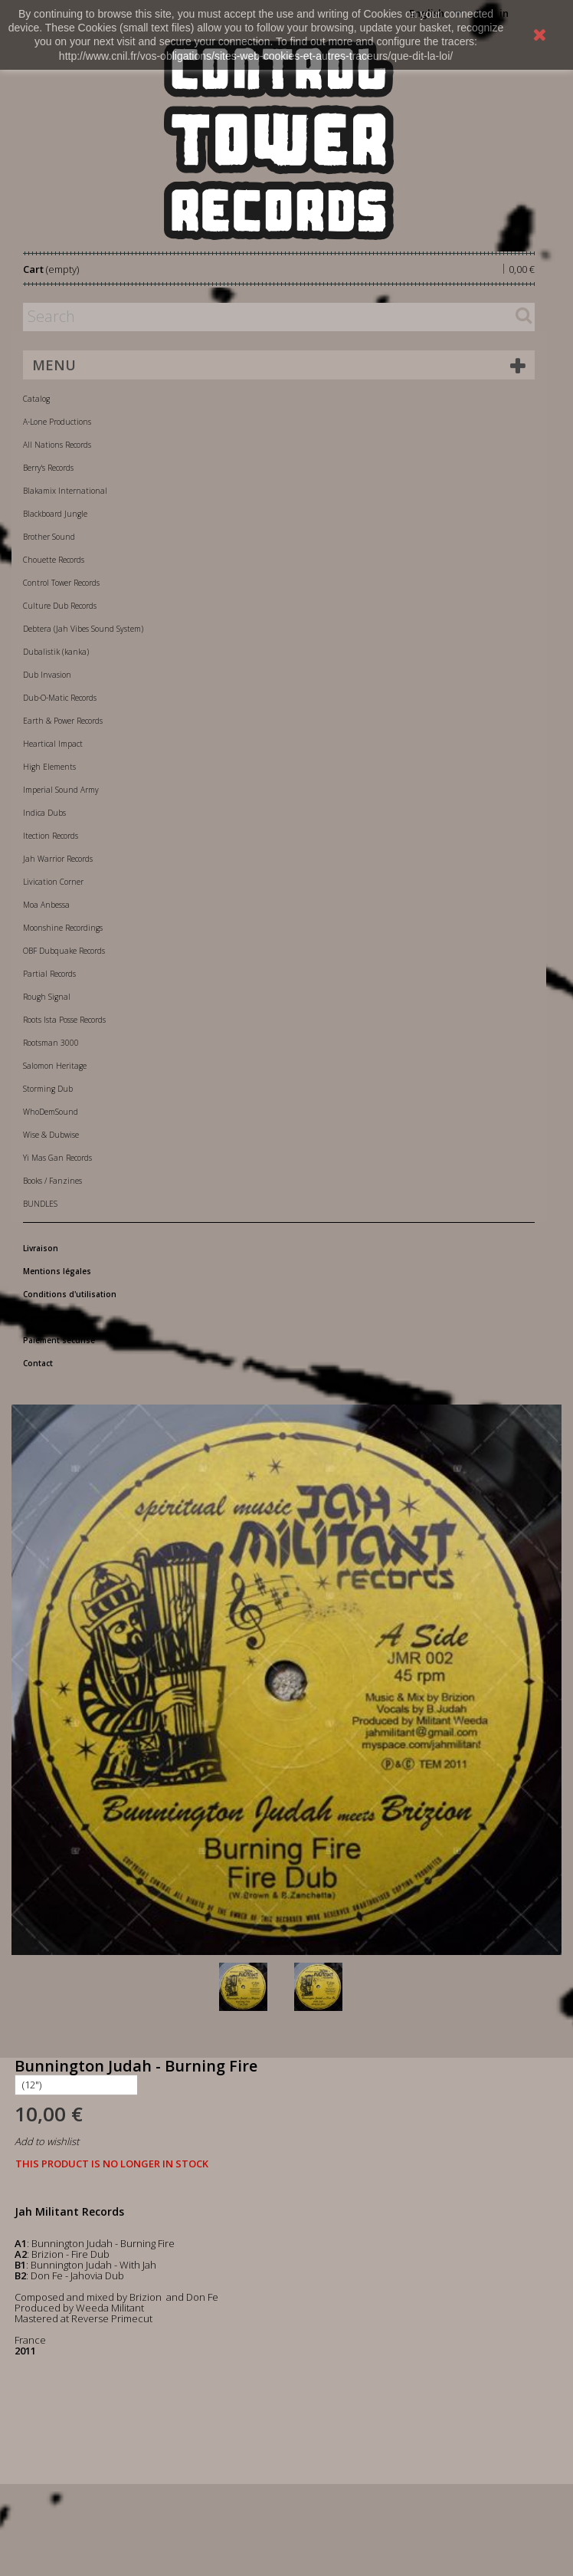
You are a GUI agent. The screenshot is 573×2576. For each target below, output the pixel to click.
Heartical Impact (53, 743)
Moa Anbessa (46, 904)
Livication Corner (53, 881)
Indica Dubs (44, 812)
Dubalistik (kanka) (56, 651)
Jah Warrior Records (58, 858)
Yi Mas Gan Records (57, 1157)
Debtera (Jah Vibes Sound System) (83, 628)
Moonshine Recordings (63, 927)
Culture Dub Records (60, 605)
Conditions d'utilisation (69, 1294)
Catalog (36, 398)
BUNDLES (40, 1203)
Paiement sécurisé (59, 1340)
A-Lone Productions (57, 421)
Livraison (40, 1248)
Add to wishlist (47, 2141)
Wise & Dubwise (51, 1134)
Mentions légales (57, 1271)
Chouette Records (53, 559)
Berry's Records (48, 467)
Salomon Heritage (55, 1065)
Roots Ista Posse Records (64, 1019)
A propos (41, 1317)
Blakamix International (65, 490)
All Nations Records (57, 444)
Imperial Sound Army (61, 789)
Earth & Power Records (63, 720)
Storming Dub (48, 1088)
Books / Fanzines (52, 1180)
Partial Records (49, 973)
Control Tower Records (61, 582)
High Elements (49, 766)
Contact (38, 1363)
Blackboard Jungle (55, 513)
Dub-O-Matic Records (60, 697)
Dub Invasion (47, 674)
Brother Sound (49, 536)
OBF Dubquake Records (64, 950)
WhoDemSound (50, 1111)
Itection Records (50, 835)
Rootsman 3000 (51, 1042)
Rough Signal (46, 996)
